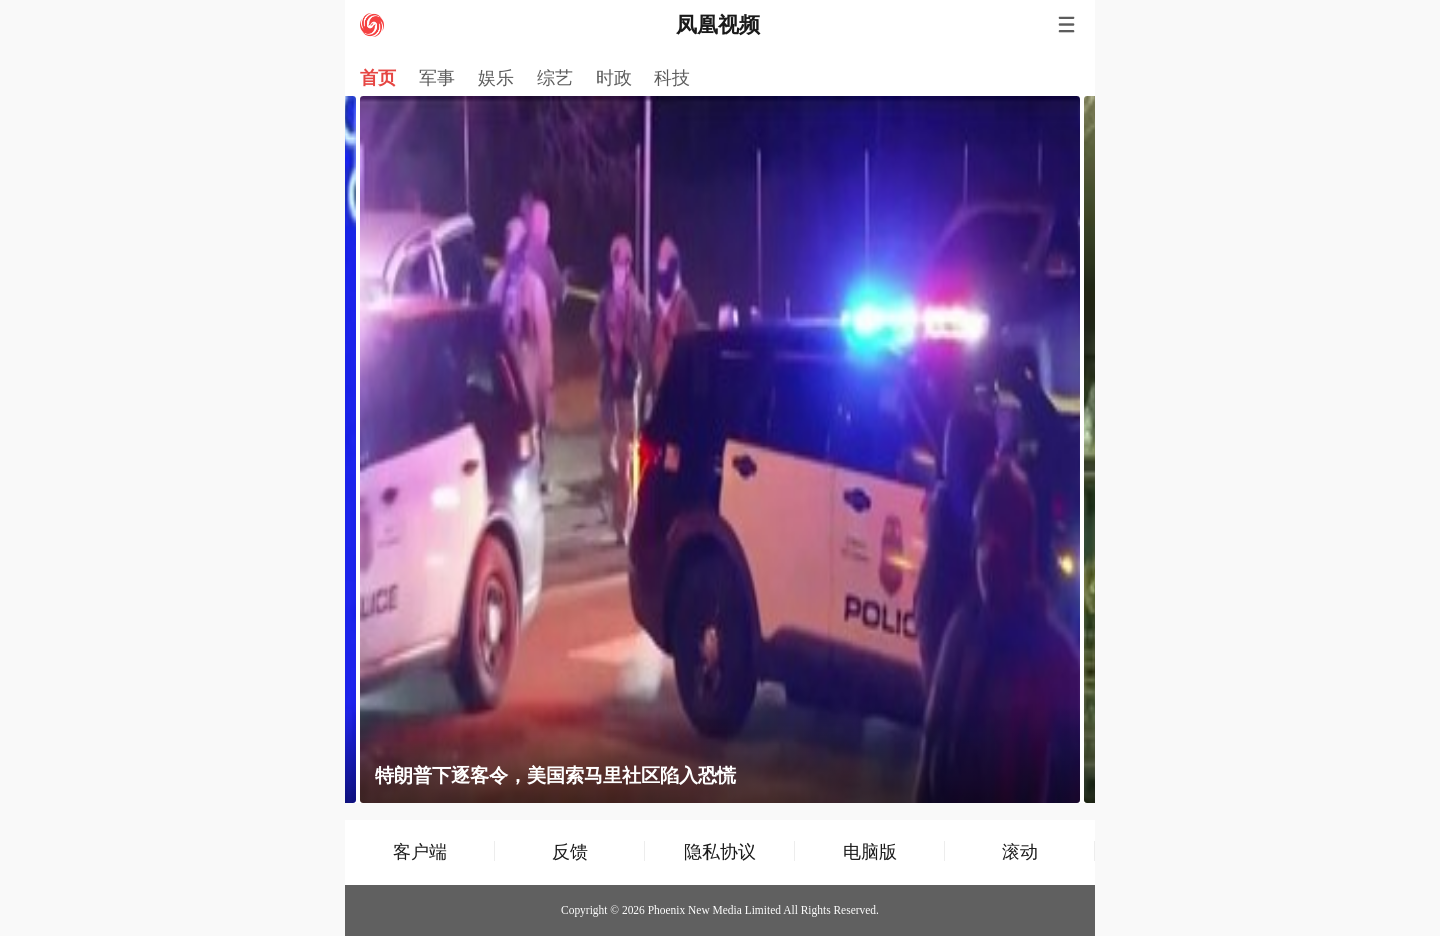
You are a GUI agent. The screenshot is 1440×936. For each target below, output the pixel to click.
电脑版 (870, 851)
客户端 (420, 851)
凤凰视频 (718, 25)
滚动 (1020, 851)
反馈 (570, 851)
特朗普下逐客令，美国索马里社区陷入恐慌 (555, 775)
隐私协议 (720, 851)
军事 (437, 78)
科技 (672, 78)
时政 (614, 78)
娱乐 (496, 78)
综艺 (555, 78)
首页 (378, 78)
